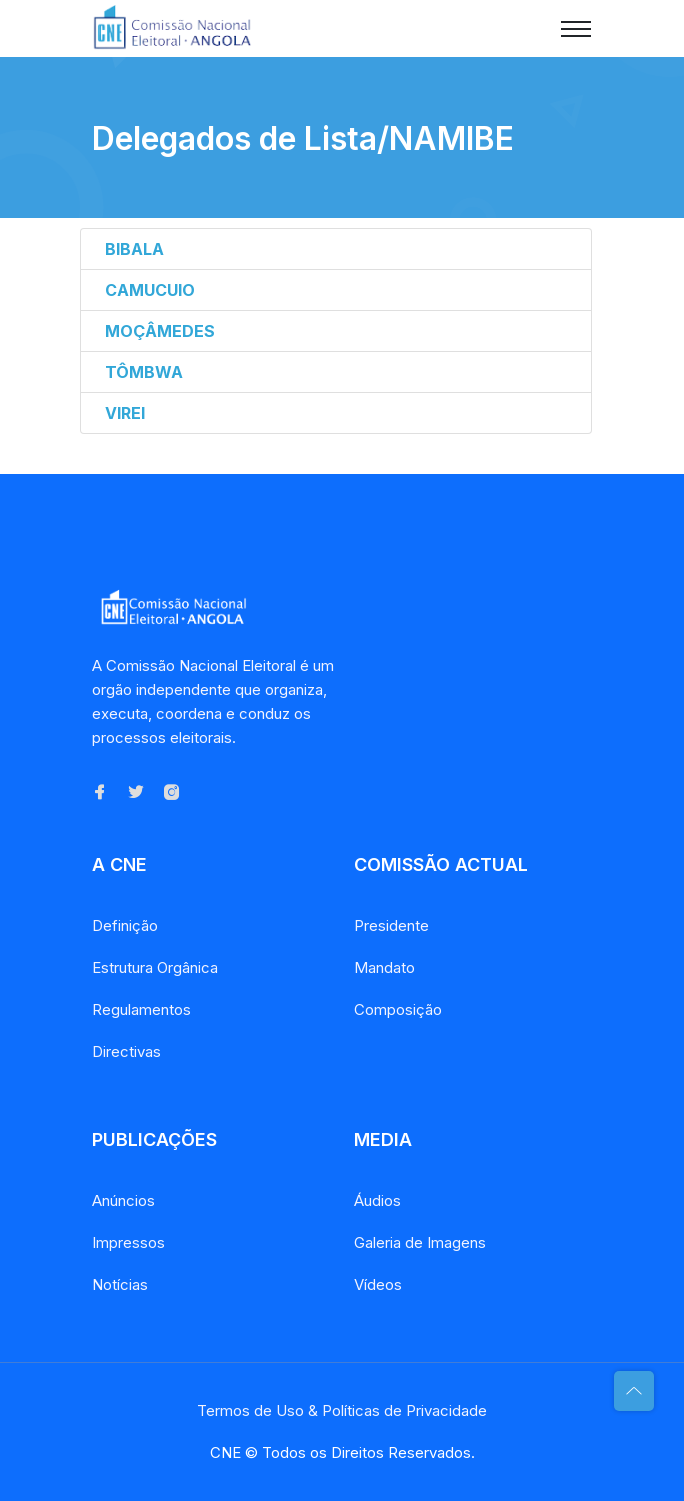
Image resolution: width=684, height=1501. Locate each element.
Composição (398, 1009)
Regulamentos (141, 1009)
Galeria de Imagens (420, 1242)
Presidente (391, 925)
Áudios (377, 1200)
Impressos (128, 1242)
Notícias (120, 1284)
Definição (125, 925)
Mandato (384, 967)
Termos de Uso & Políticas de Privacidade (342, 1410)
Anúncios (123, 1200)
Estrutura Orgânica (155, 967)
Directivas (126, 1051)
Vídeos (378, 1284)
